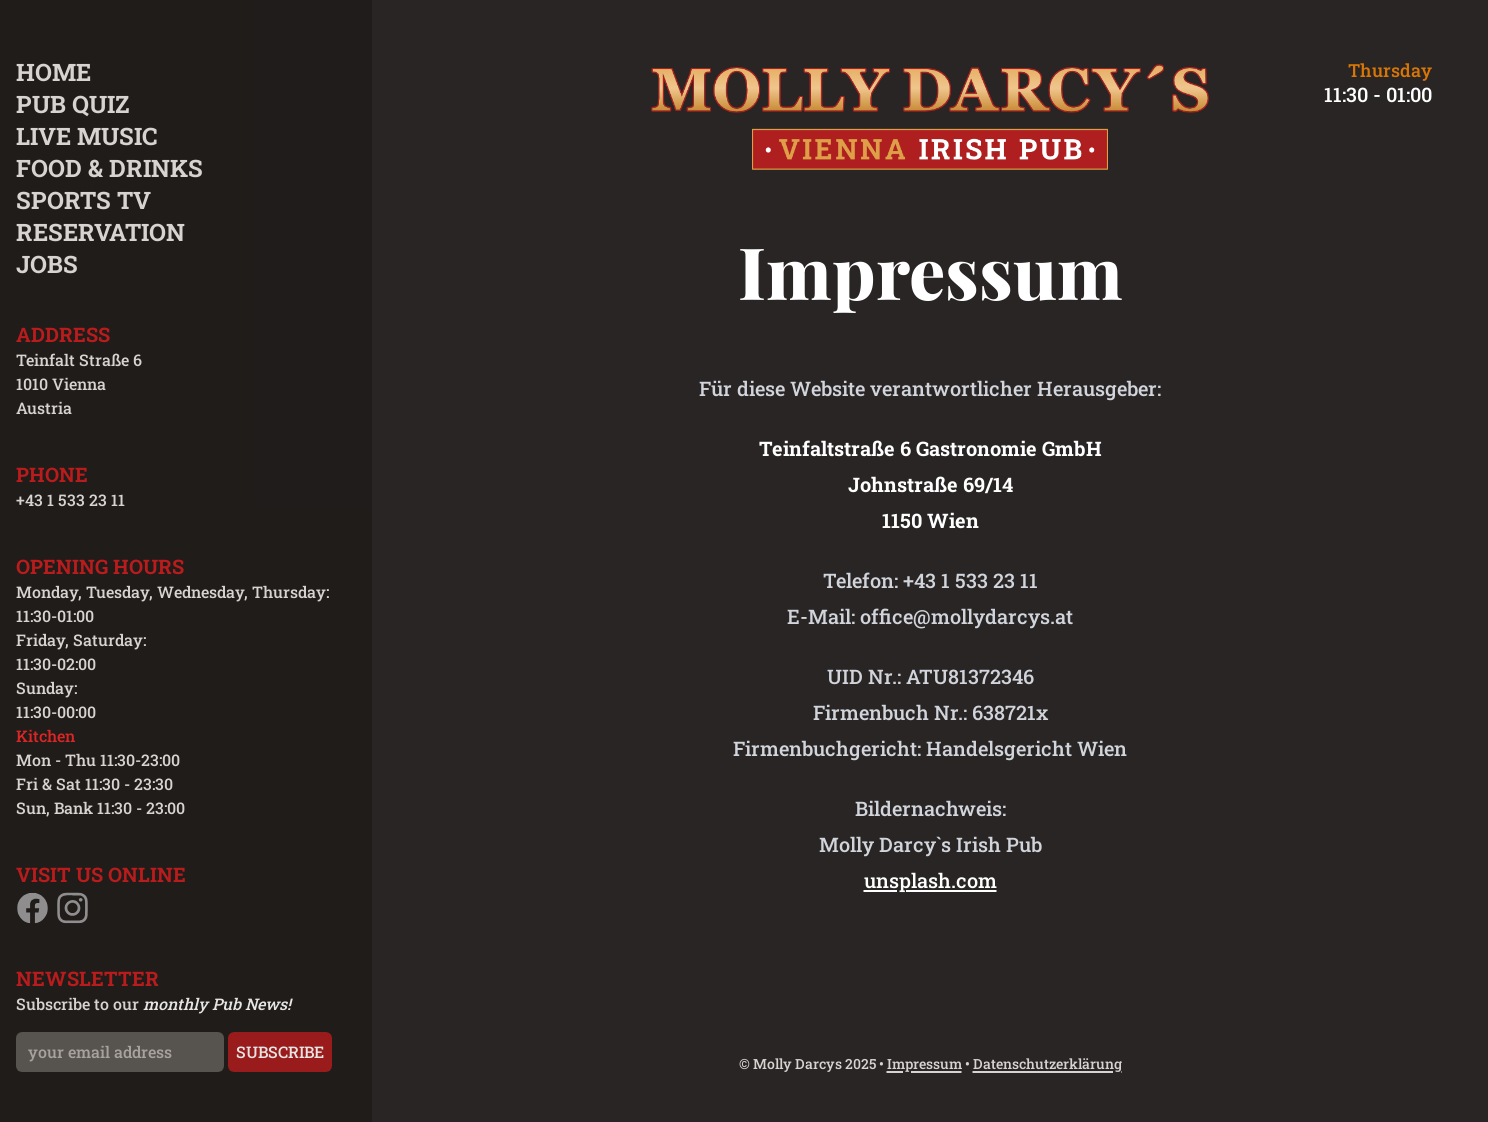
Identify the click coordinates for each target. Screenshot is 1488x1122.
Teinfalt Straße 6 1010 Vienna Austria (79, 383)
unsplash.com (930, 880)
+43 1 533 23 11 (70, 499)
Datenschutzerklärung (1047, 1063)
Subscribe (280, 1051)
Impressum (924, 1063)
